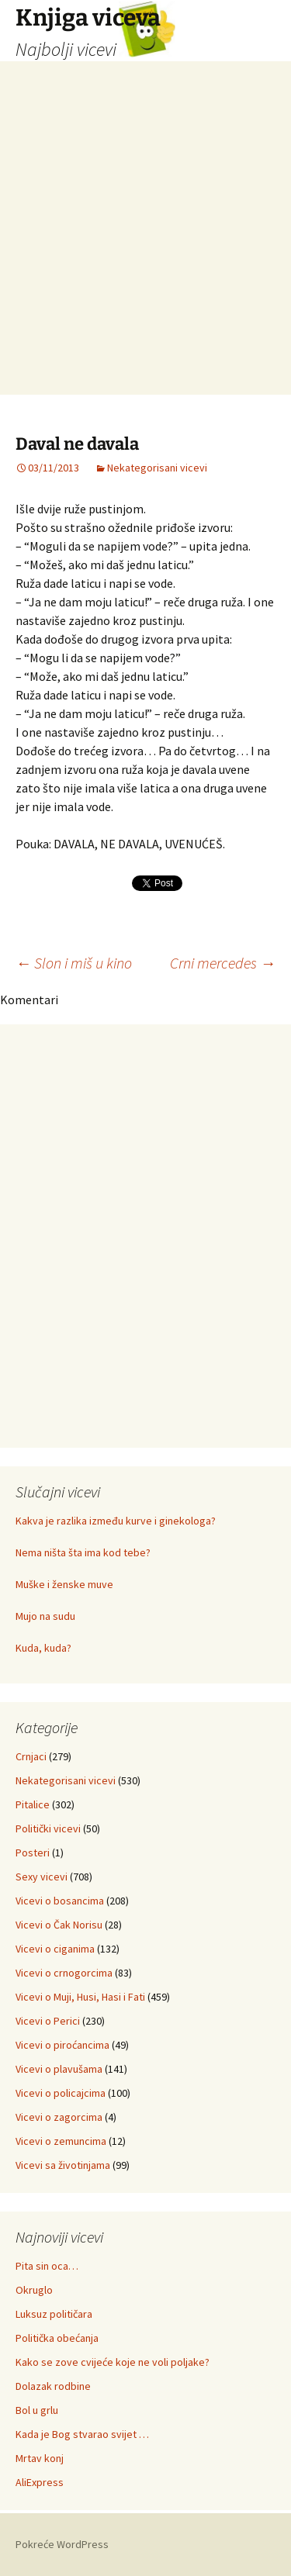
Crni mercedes (222, 962)
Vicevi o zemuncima (61, 2141)
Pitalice (33, 1804)
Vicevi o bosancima (60, 1901)
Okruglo (34, 2290)
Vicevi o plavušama (59, 2069)
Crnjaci (31, 1756)
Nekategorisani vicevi (157, 468)
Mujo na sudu (45, 1616)
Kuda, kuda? (43, 1648)
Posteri (33, 1852)
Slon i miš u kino (74, 962)
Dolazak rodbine (53, 2386)
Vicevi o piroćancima (62, 2045)
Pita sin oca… (47, 2266)
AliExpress (40, 2482)
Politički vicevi (48, 1828)
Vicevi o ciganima (55, 1949)
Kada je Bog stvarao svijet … (82, 2434)
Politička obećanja (57, 2338)
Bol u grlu (37, 2410)
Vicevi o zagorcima (59, 2117)
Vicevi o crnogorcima (64, 1973)
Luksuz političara (54, 2314)
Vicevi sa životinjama (63, 2165)
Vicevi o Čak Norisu (59, 1925)
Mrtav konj (40, 2458)
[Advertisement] (145, 249)
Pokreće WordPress (62, 2544)
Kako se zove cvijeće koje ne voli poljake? (113, 2362)
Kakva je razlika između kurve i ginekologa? (116, 1521)
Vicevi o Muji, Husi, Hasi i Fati (80, 1997)
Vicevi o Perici (48, 2021)
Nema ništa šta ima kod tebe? (83, 1552)
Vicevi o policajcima (61, 2093)
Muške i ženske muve (64, 1584)
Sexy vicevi (42, 1877)
